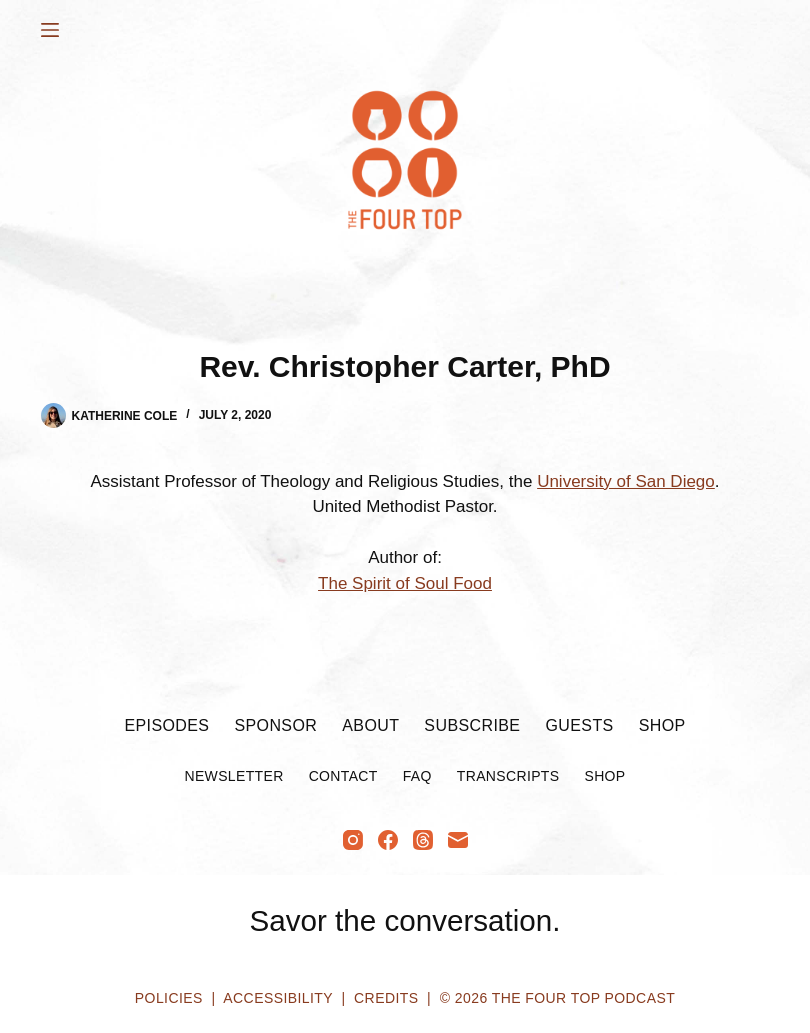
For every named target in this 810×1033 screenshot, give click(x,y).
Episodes (166, 725)
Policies (169, 998)
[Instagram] (353, 840)
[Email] (458, 840)
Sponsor (275, 725)
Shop (662, 725)
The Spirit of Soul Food (405, 583)
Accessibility (277, 998)
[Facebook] (388, 840)
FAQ (417, 776)
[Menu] (50, 30)
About (370, 725)
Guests (579, 725)
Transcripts (508, 776)
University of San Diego (626, 481)
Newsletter (233, 776)
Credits (386, 998)
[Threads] (423, 840)
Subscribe (472, 725)
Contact (343, 776)
